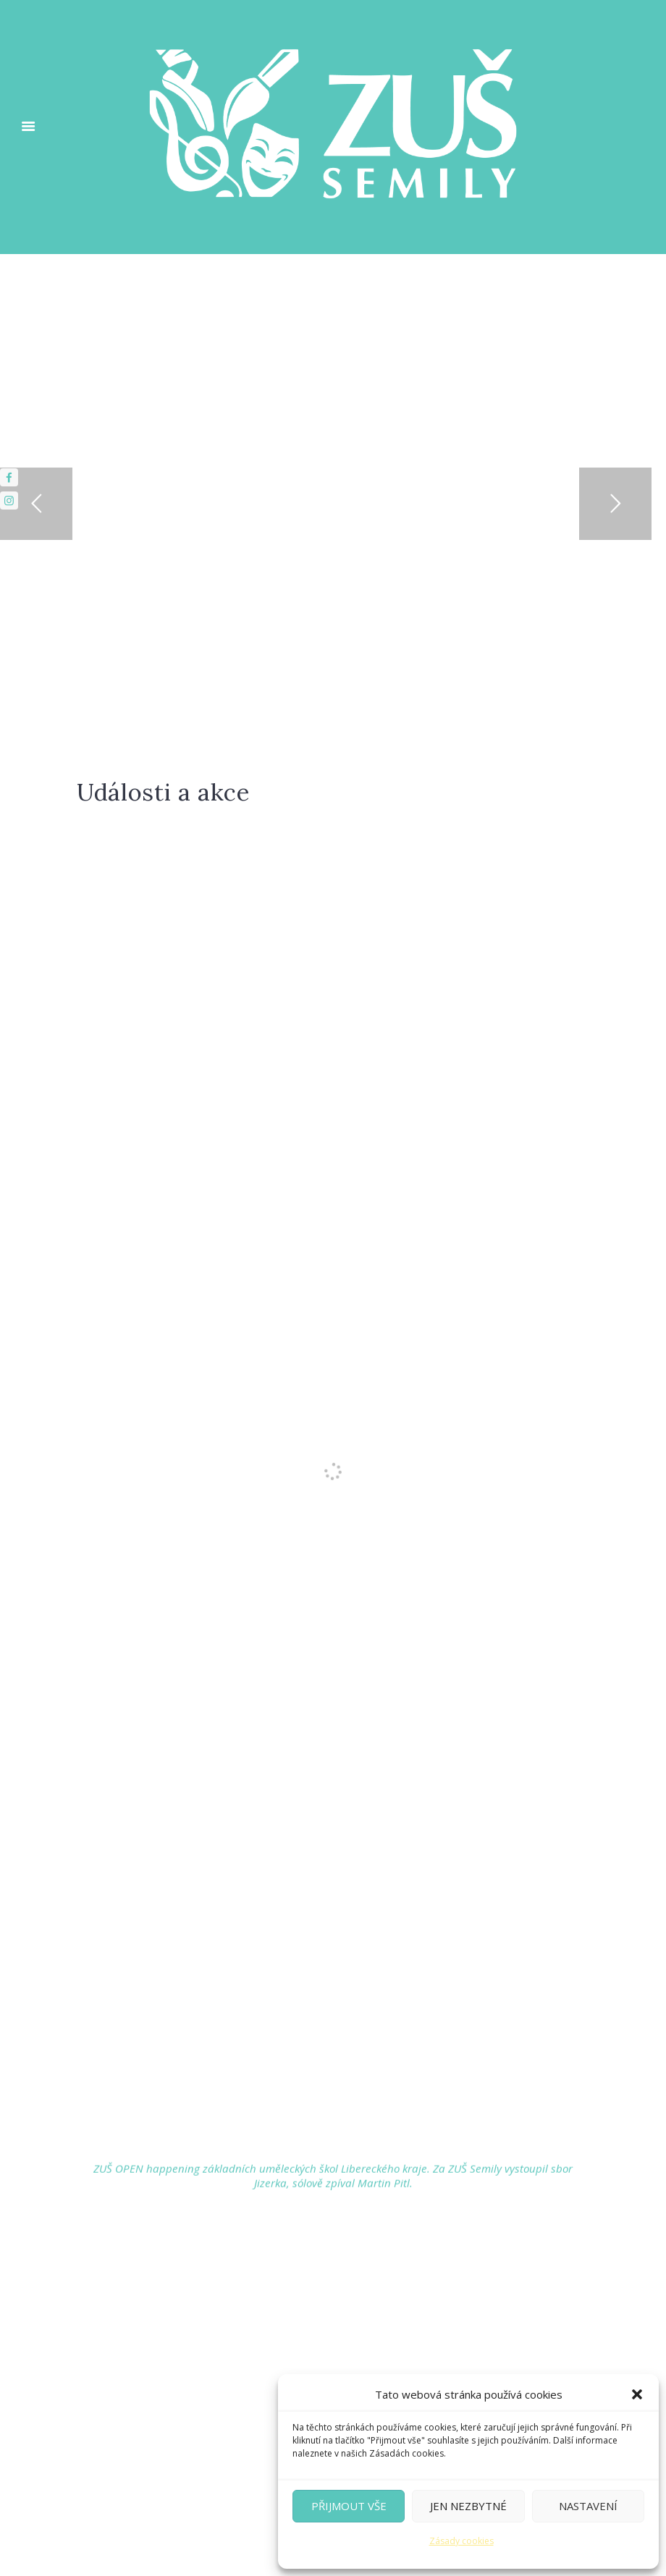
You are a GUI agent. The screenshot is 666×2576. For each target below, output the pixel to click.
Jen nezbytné (468, 2506)
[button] (637, 2394)
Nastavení (588, 2506)
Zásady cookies (461, 2541)
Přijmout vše (349, 2506)
